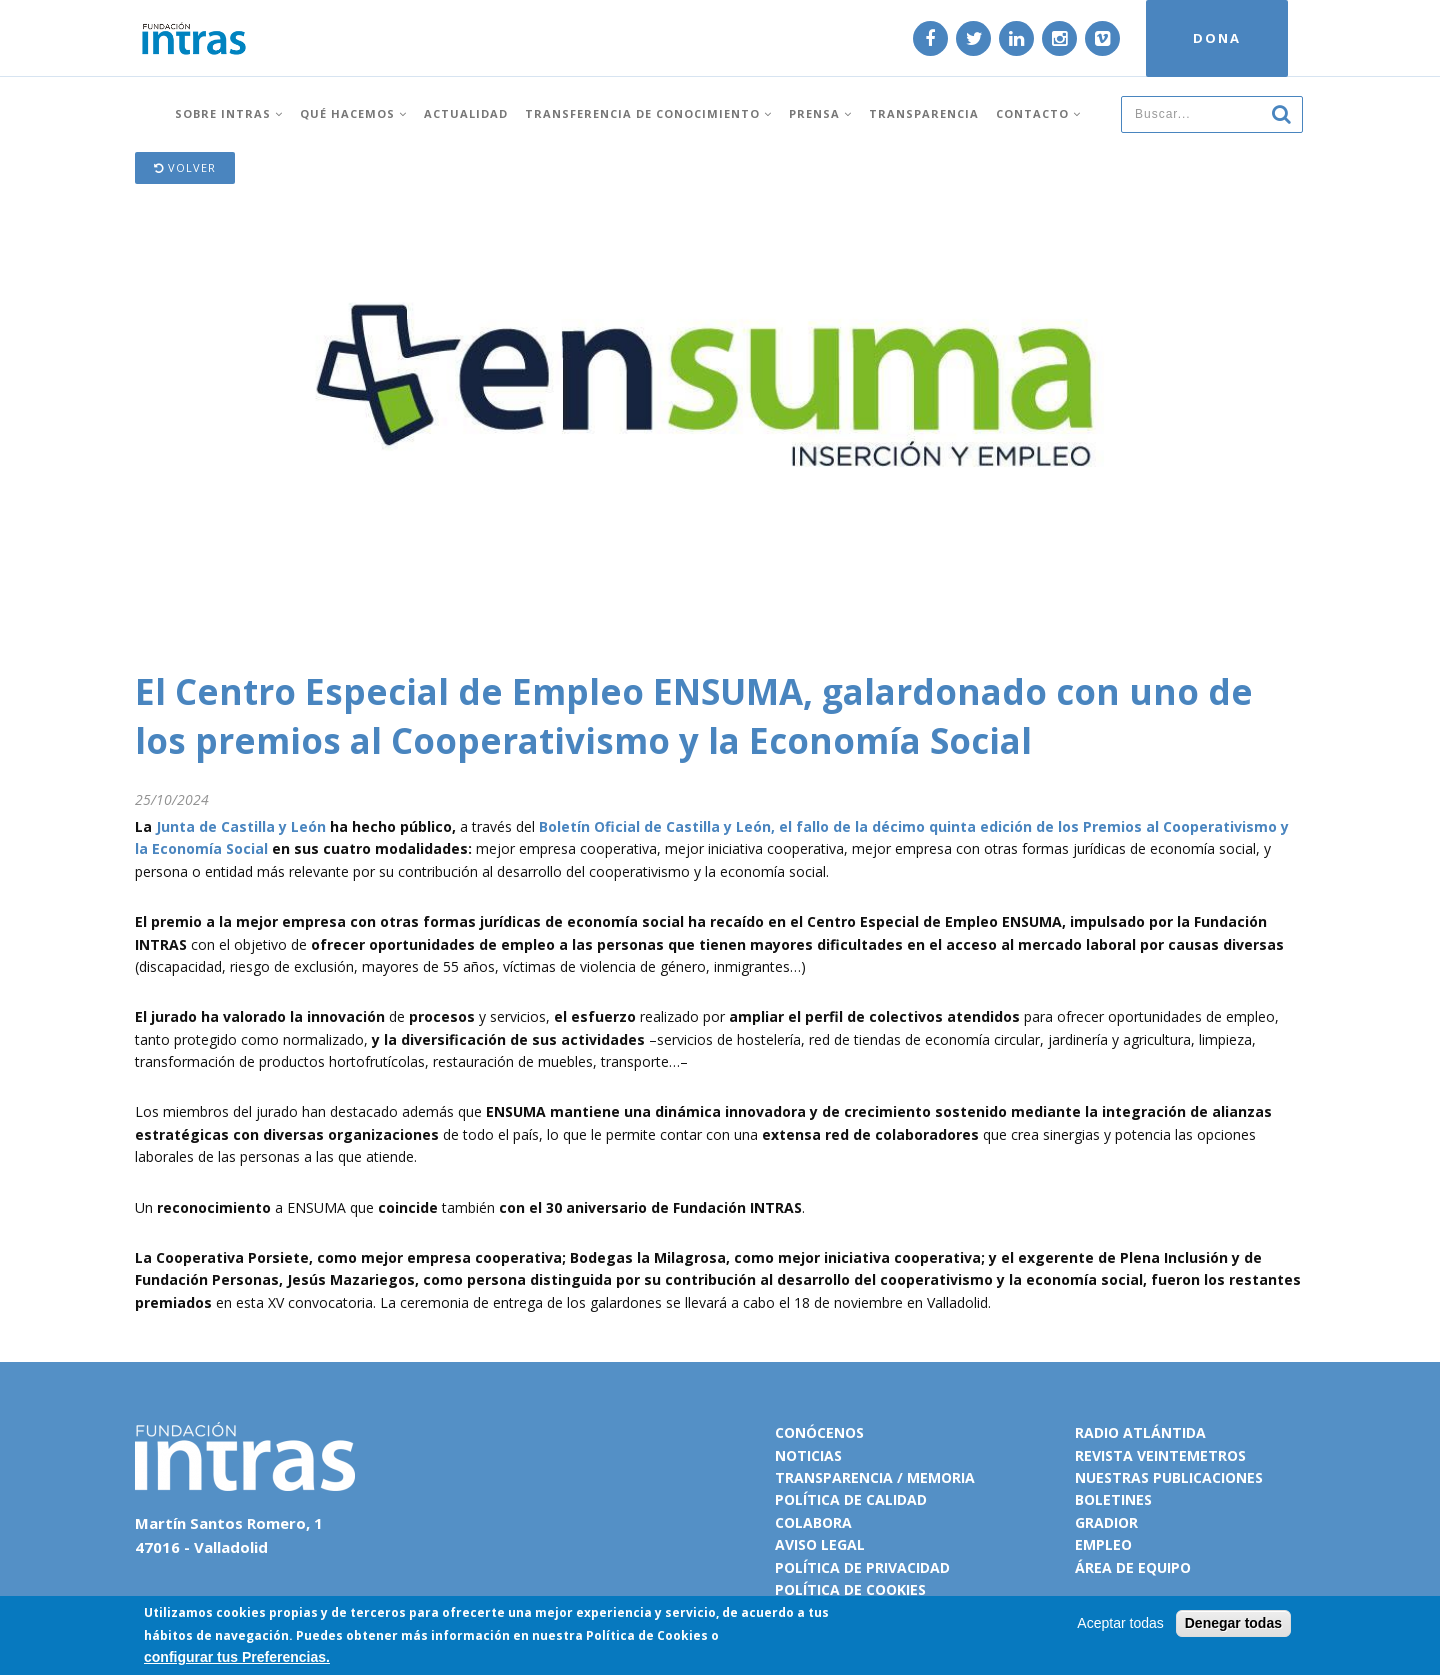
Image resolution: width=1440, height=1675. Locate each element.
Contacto (1038, 112)
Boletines (1113, 1499)
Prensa (820, 112)
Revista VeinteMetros (1160, 1455)
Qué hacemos (353, 112)
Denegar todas (1233, 1623)
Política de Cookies (647, 1635)
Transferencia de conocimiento (648, 112)
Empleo (1103, 1544)
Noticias (808, 1455)
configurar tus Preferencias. (237, 1657)
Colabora (813, 1522)
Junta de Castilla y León (241, 826)
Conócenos (819, 1432)
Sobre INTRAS (229, 112)
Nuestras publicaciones (1169, 1477)
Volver (185, 167)
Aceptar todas (1120, 1623)
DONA (1217, 38)
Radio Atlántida (1140, 1432)
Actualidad (466, 112)
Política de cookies (850, 1589)
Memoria (941, 1477)
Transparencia (924, 112)
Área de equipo (1133, 1567)
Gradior (1106, 1522)
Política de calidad (851, 1499)
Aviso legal (820, 1544)
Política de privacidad (862, 1567)
